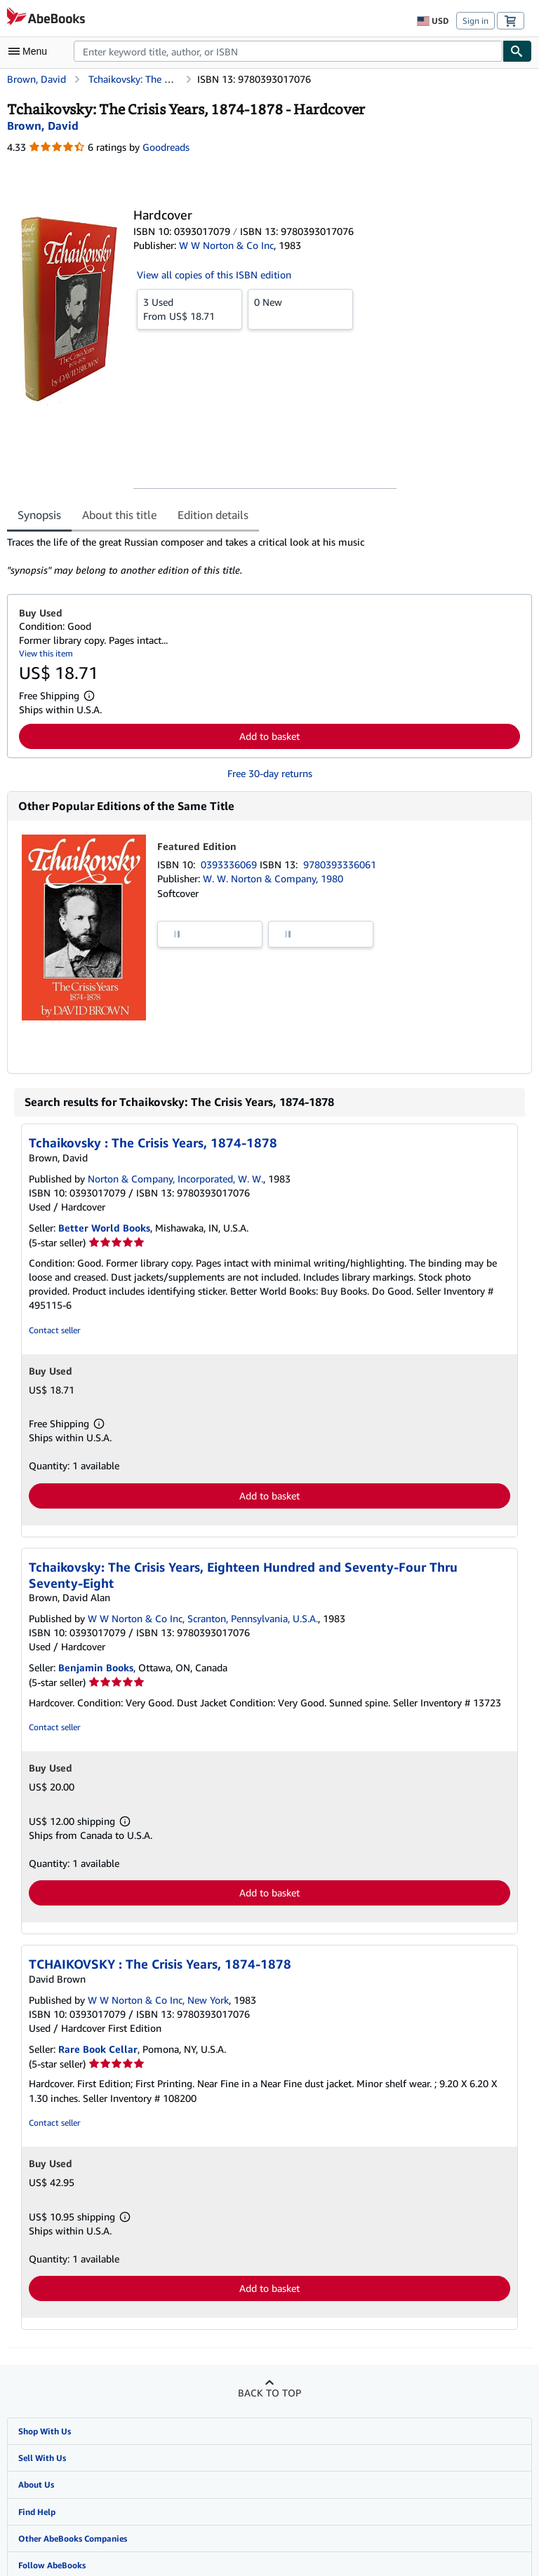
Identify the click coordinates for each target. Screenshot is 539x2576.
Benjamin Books (95, 1667)
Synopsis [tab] (39, 515)
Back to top (269, 2393)
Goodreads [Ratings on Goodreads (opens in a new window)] (165, 147)
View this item (46, 653)
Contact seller (54, 1330)
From (189, 308)
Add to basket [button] (269, 736)
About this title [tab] (119, 515)
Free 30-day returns (269, 773)
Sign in (475, 20)
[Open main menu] (31, 51)
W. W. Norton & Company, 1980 (273, 878)
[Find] (517, 51)
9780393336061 (339, 864)
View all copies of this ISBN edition (214, 275)
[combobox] (288, 51)
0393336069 (230, 864)
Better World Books (104, 1228)
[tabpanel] (264, 556)
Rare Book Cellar (98, 2049)
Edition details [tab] (213, 515)
